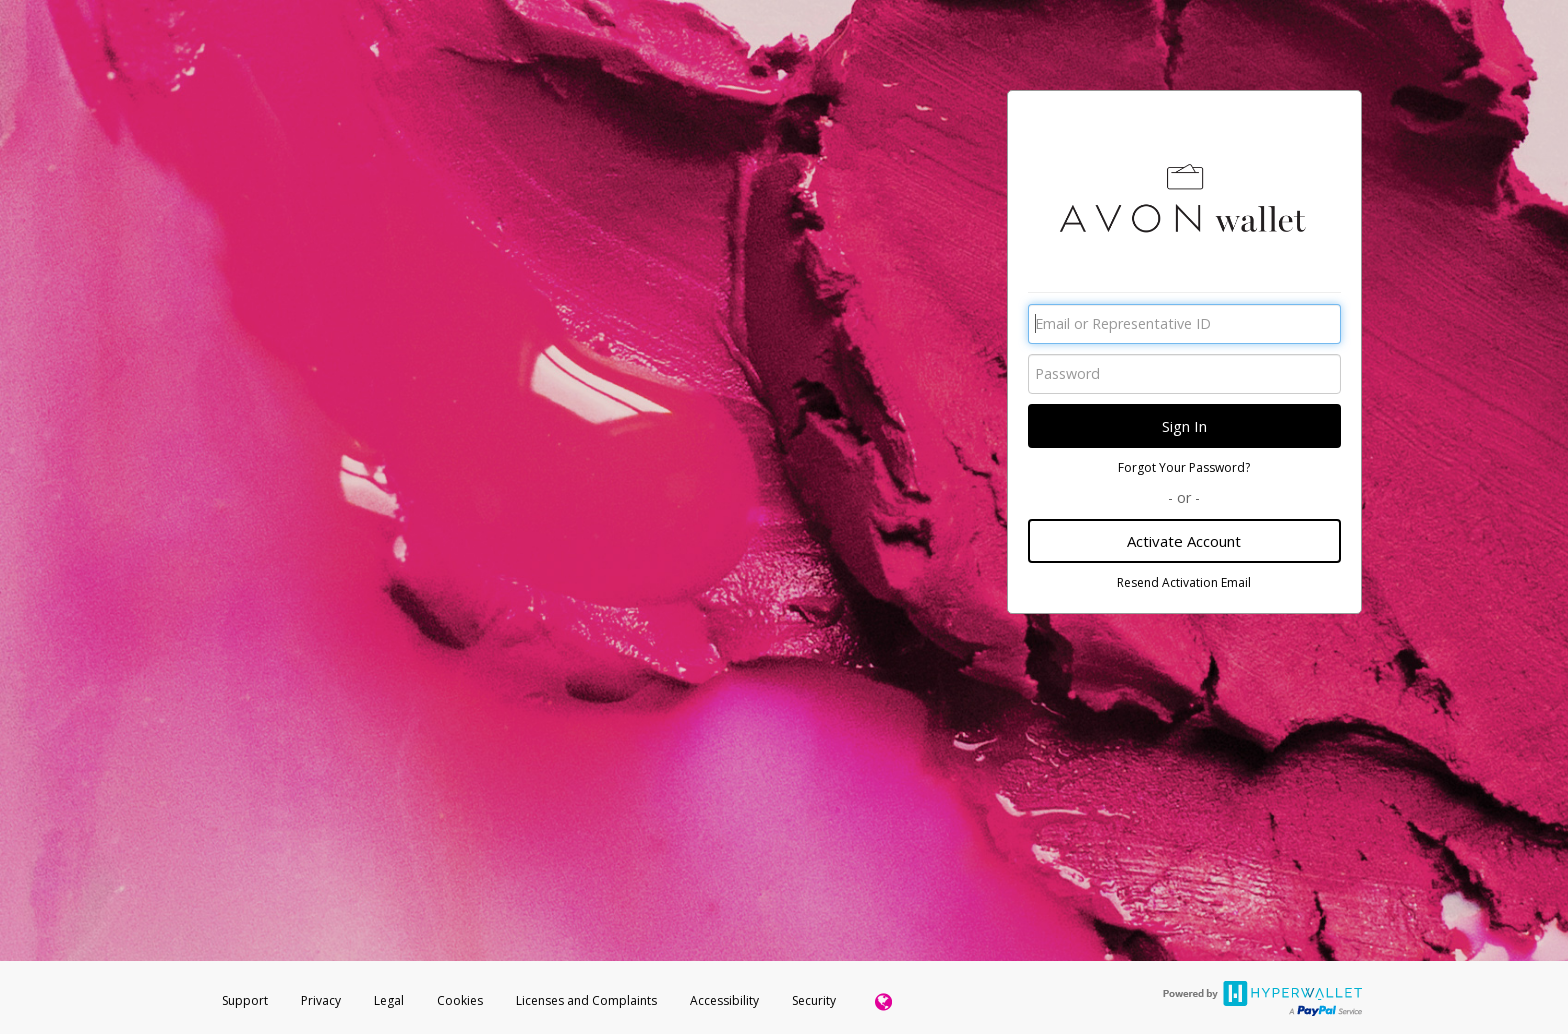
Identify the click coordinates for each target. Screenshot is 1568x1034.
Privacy (321, 1000)
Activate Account (1184, 541)
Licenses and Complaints (588, 1000)
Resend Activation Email (1184, 582)
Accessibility (724, 1000)
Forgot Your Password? (1184, 467)
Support (245, 1000)
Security (814, 1000)
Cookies (460, 1000)
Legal (389, 1000)
